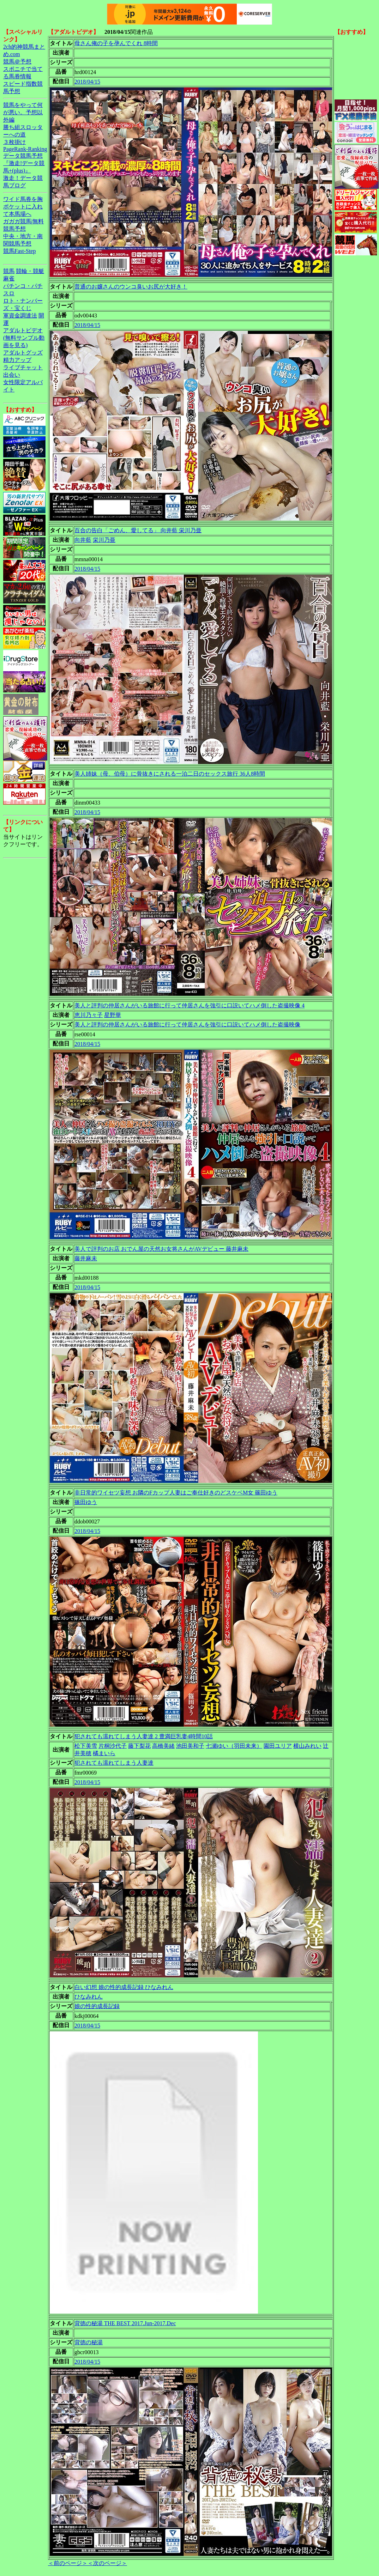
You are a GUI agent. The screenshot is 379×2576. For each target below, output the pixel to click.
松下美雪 (85, 1746)
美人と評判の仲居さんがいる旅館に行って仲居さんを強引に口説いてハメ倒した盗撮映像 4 (189, 1005)
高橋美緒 (163, 1746)
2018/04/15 (87, 82)
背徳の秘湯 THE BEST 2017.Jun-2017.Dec (125, 2323)
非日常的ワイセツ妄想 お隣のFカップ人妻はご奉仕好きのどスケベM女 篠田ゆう (175, 1493)
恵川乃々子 (88, 1015)
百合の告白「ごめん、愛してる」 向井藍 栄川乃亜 (137, 530)
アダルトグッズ (23, 353)
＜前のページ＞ (68, 2563)
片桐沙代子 (112, 1746)
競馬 (8, 271)
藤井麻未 (85, 1258)
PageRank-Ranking (25, 149)
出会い (11, 375)
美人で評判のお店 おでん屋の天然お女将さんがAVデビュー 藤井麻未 (161, 1249)
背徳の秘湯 (88, 2342)
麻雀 (8, 278)
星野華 (112, 1015)
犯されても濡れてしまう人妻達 (114, 1763)
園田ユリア (278, 1746)
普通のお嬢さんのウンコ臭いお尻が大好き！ (130, 287)
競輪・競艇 (30, 271)
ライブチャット (23, 367)
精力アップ (17, 360)
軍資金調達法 (20, 316)
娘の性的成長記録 (97, 2006)
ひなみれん (88, 1997)
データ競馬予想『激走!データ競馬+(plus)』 (23, 163)
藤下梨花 (139, 1746)
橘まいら (104, 1753)
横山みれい (307, 1746)
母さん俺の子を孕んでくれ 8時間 (116, 43)
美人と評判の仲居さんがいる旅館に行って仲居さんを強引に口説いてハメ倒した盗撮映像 (187, 1025)
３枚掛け (14, 142)
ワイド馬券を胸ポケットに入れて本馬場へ (23, 206)
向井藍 (82, 540)
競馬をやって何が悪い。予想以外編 (23, 112)
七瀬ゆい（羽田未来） (234, 1746)
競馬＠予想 (17, 62)
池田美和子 (190, 1746)
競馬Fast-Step (19, 251)
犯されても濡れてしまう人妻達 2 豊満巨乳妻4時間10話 (143, 1736)
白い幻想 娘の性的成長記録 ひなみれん (123, 1987)
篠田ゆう (85, 1502)
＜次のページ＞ (107, 2563)
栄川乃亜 (104, 540)
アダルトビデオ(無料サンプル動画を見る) (23, 337)
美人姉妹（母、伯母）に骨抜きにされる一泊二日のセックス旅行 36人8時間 (169, 774)
